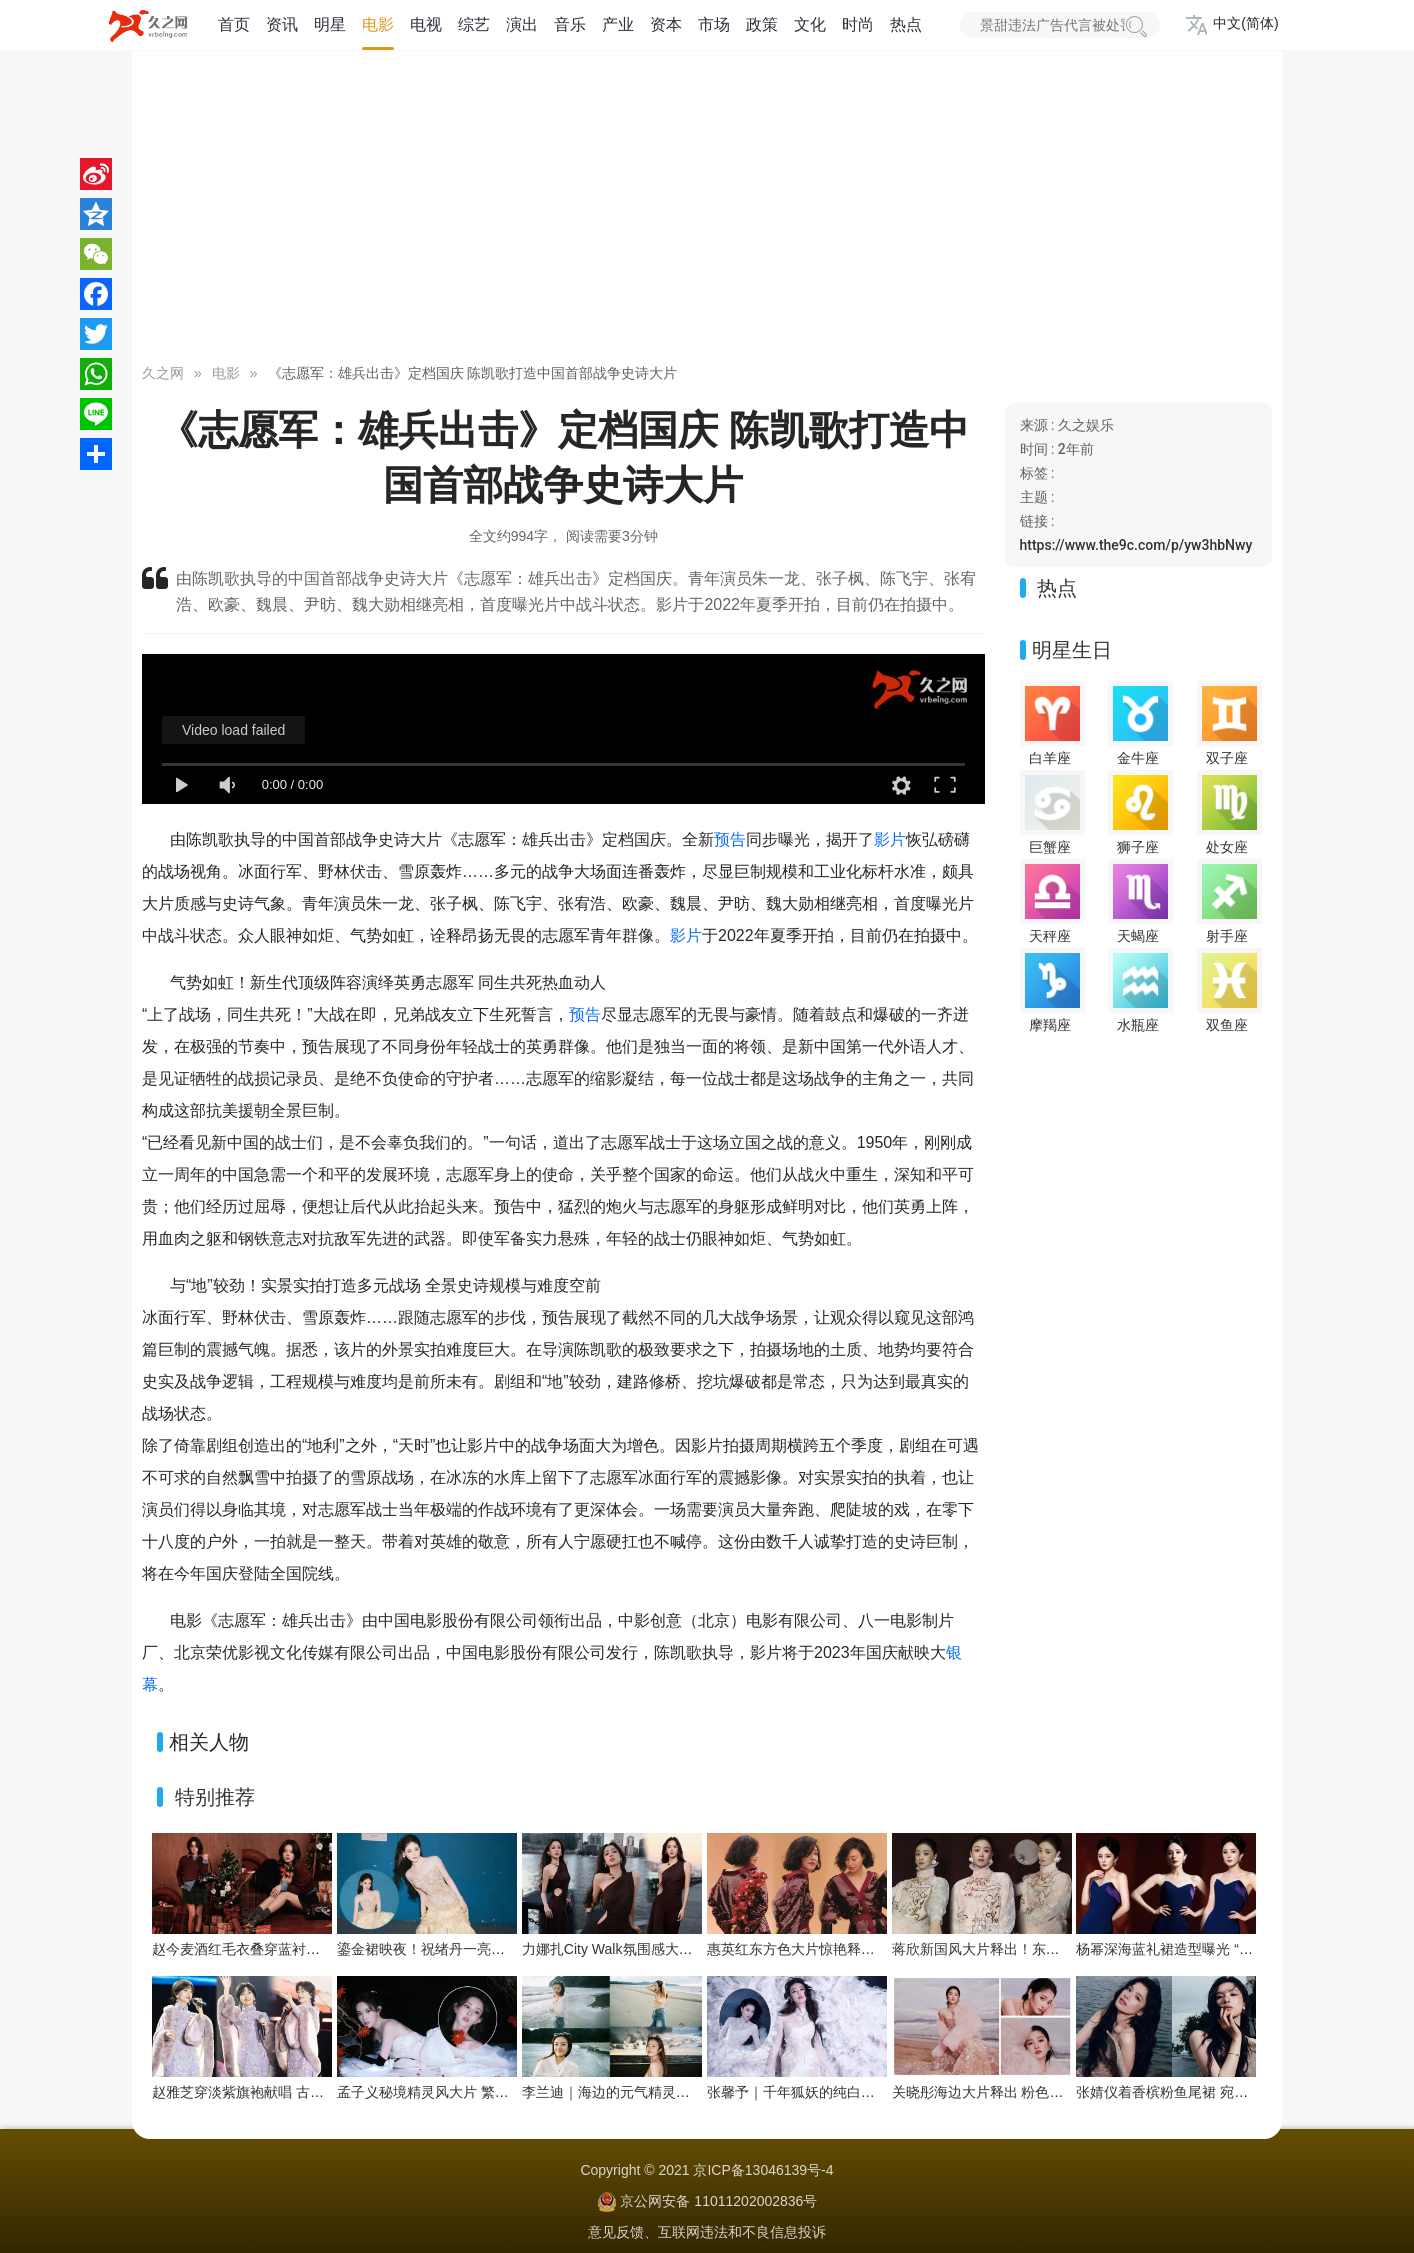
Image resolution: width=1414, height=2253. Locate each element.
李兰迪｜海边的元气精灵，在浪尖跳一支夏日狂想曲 (683, 2092)
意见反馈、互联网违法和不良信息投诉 (707, 2232)
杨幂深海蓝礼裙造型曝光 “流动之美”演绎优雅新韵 (1229, 1949)
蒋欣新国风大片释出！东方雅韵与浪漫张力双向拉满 (1053, 1949)
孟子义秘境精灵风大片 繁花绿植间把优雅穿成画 (486, 2092)
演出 (522, 24)
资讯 (282, 24)
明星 (330, 24)
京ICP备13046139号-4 (763, 2170)
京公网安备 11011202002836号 (718, 2201)
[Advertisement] (707, 210)
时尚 (858, 24)
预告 (730, 839)
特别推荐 (215, 1797)
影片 (890, 839)
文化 (810, 24)
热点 (906, 24)
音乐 (570, 24)
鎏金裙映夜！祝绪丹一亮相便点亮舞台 (456, 1949)
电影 (378, 24)
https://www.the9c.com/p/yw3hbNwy (1136, 545)
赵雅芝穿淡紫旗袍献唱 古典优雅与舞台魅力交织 (301, 2092)
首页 (234, 24)
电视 (426, 24)
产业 (618, 24)
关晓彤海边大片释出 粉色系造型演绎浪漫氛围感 (1041, 2092)
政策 (762, 24)
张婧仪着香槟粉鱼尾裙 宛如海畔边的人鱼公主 (1218, 2092)
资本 (666, 24)
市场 (714, 24)
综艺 (474, 24)
